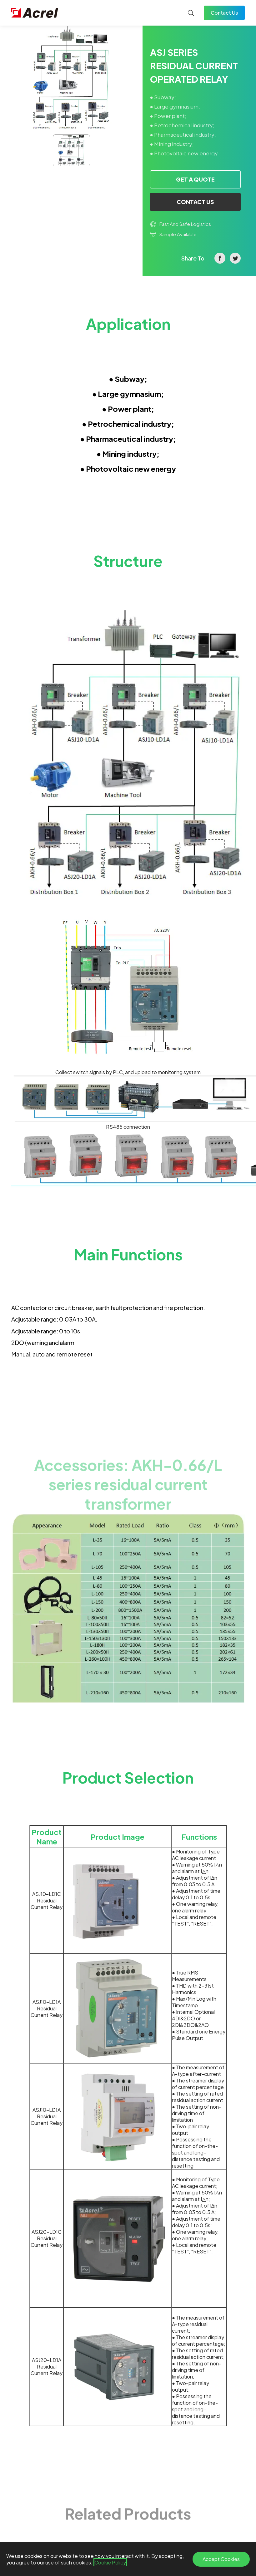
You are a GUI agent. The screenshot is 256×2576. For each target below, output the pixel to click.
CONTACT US (195, 201)
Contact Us (224, 12)
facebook (219, 258)
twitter (235, 258)
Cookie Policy (110, 2562)
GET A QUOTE (195, 179)
